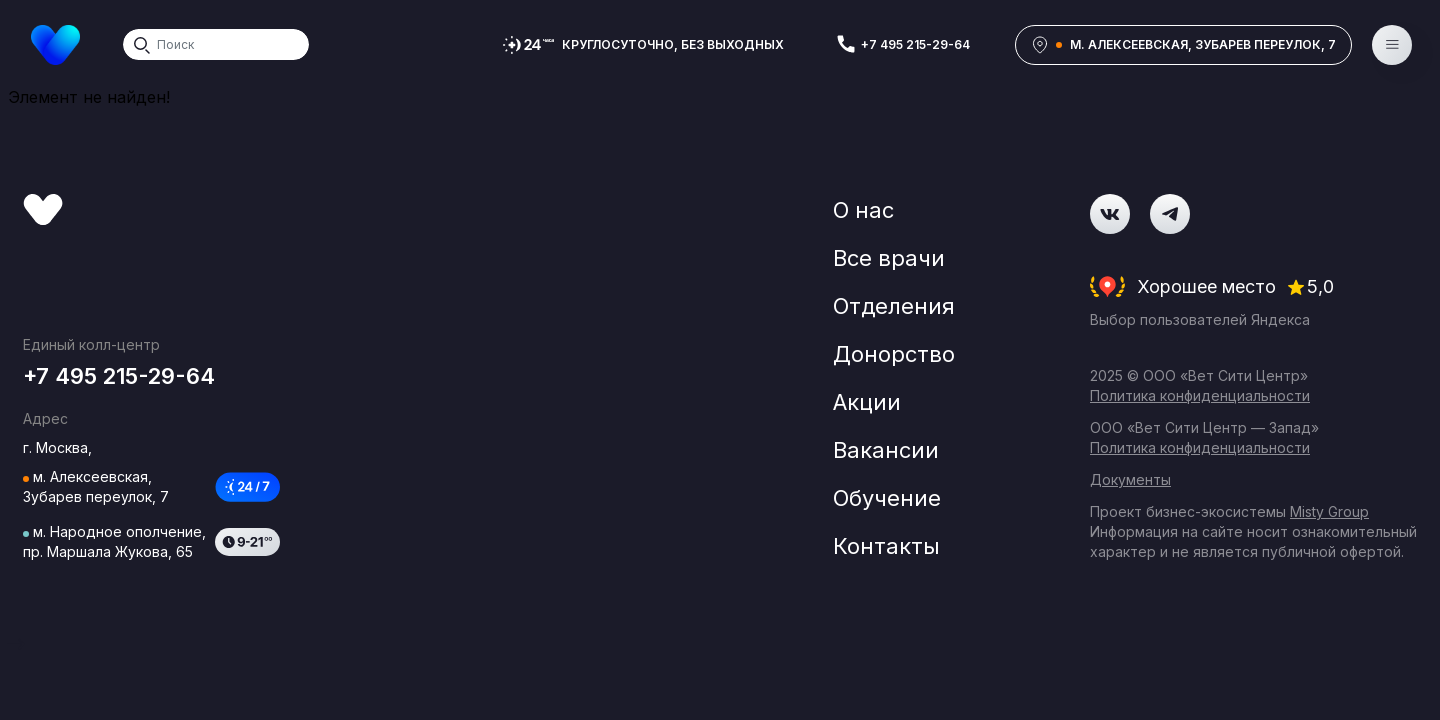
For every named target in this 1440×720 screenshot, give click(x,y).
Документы (1130, 479)
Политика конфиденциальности (1200, 395)
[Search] (216, 44)
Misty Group (1329, 511)
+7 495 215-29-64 (915, 44)
